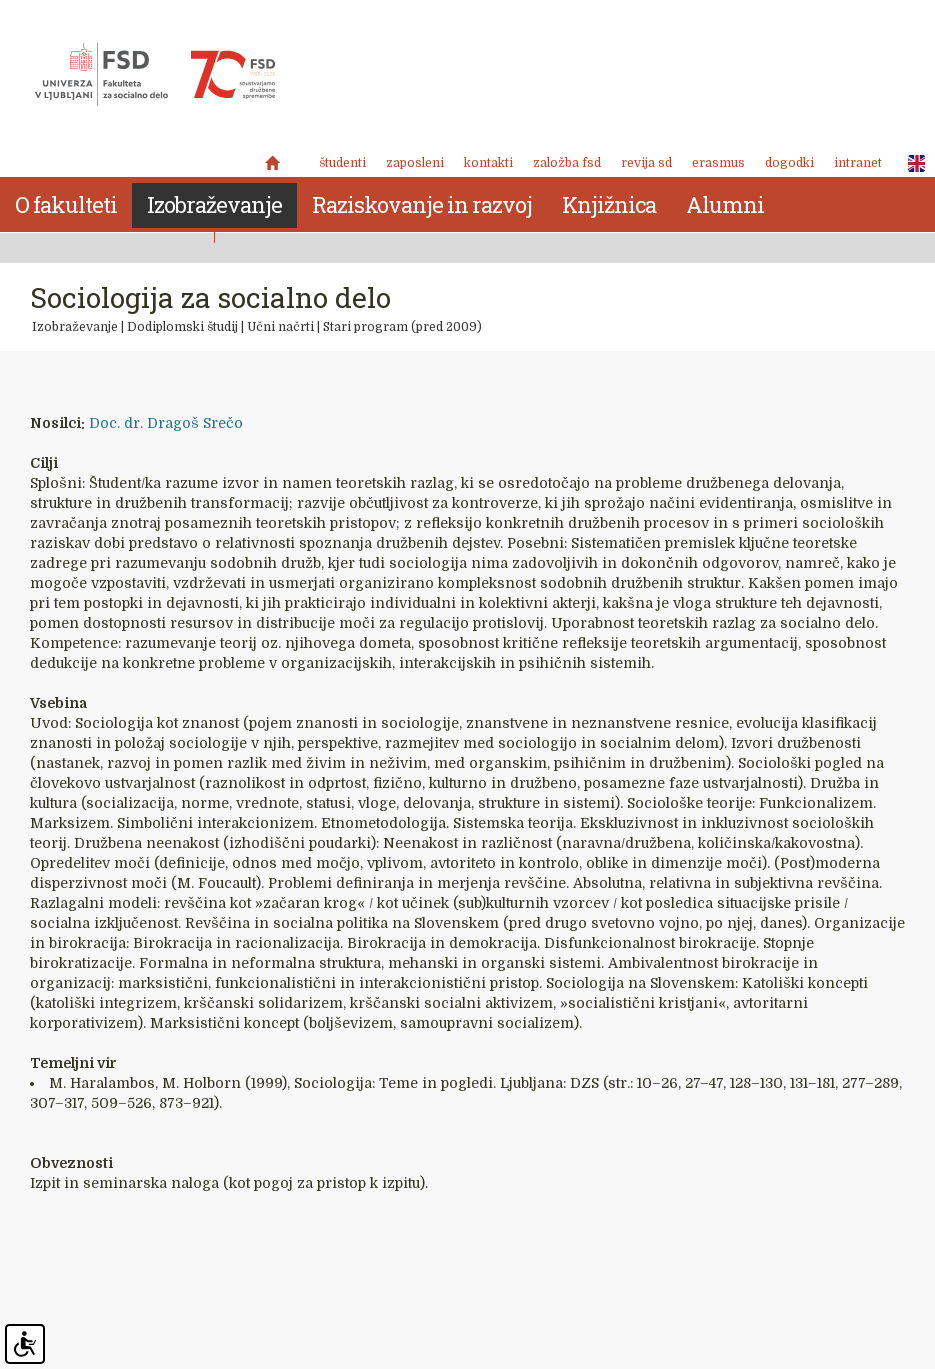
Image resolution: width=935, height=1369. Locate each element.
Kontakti (488, 163)
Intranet (858, 163)
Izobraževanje (75, 327)
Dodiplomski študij (182, 327)
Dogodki (789, 163)
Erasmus (718, 163)
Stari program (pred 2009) (402, 327)
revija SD (646, 163)
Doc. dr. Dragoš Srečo (166, 423)
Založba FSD (567, 163)
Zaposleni (415, 163)
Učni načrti (280, 327)
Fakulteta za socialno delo (155, 75)
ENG (911, 164)
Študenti (342, 163)
